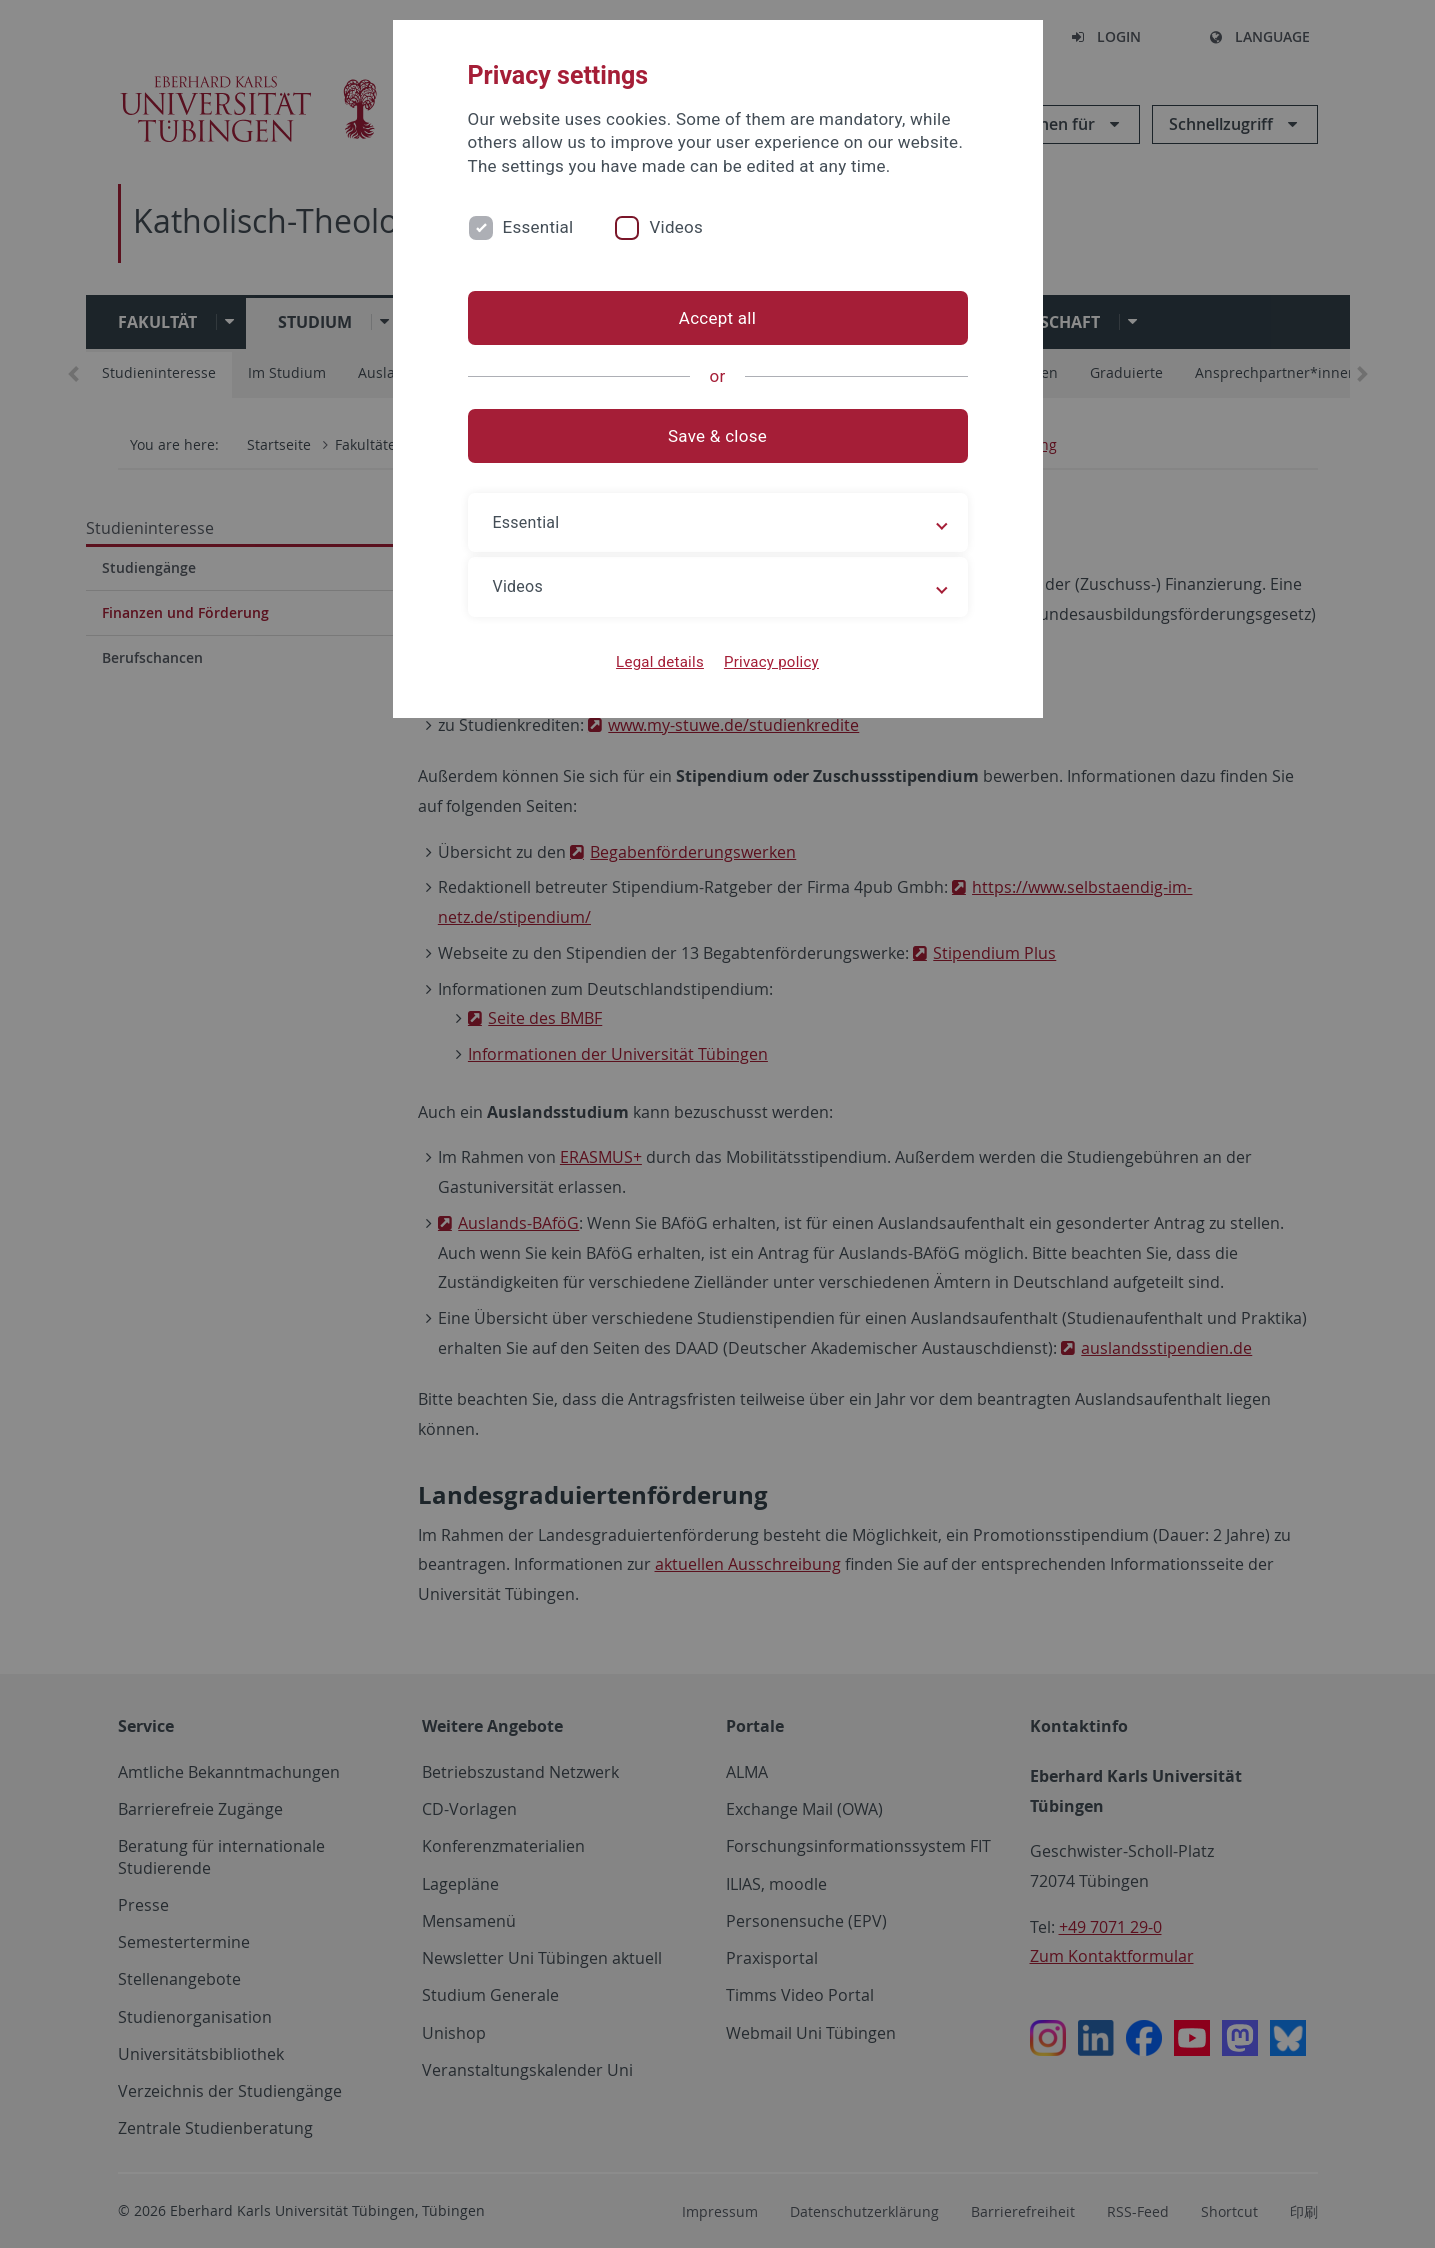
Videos (676, 227)
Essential (538, 227)
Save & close (717, 436)
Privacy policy (771, 662)
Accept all (717, 318)
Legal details (660, 662)
